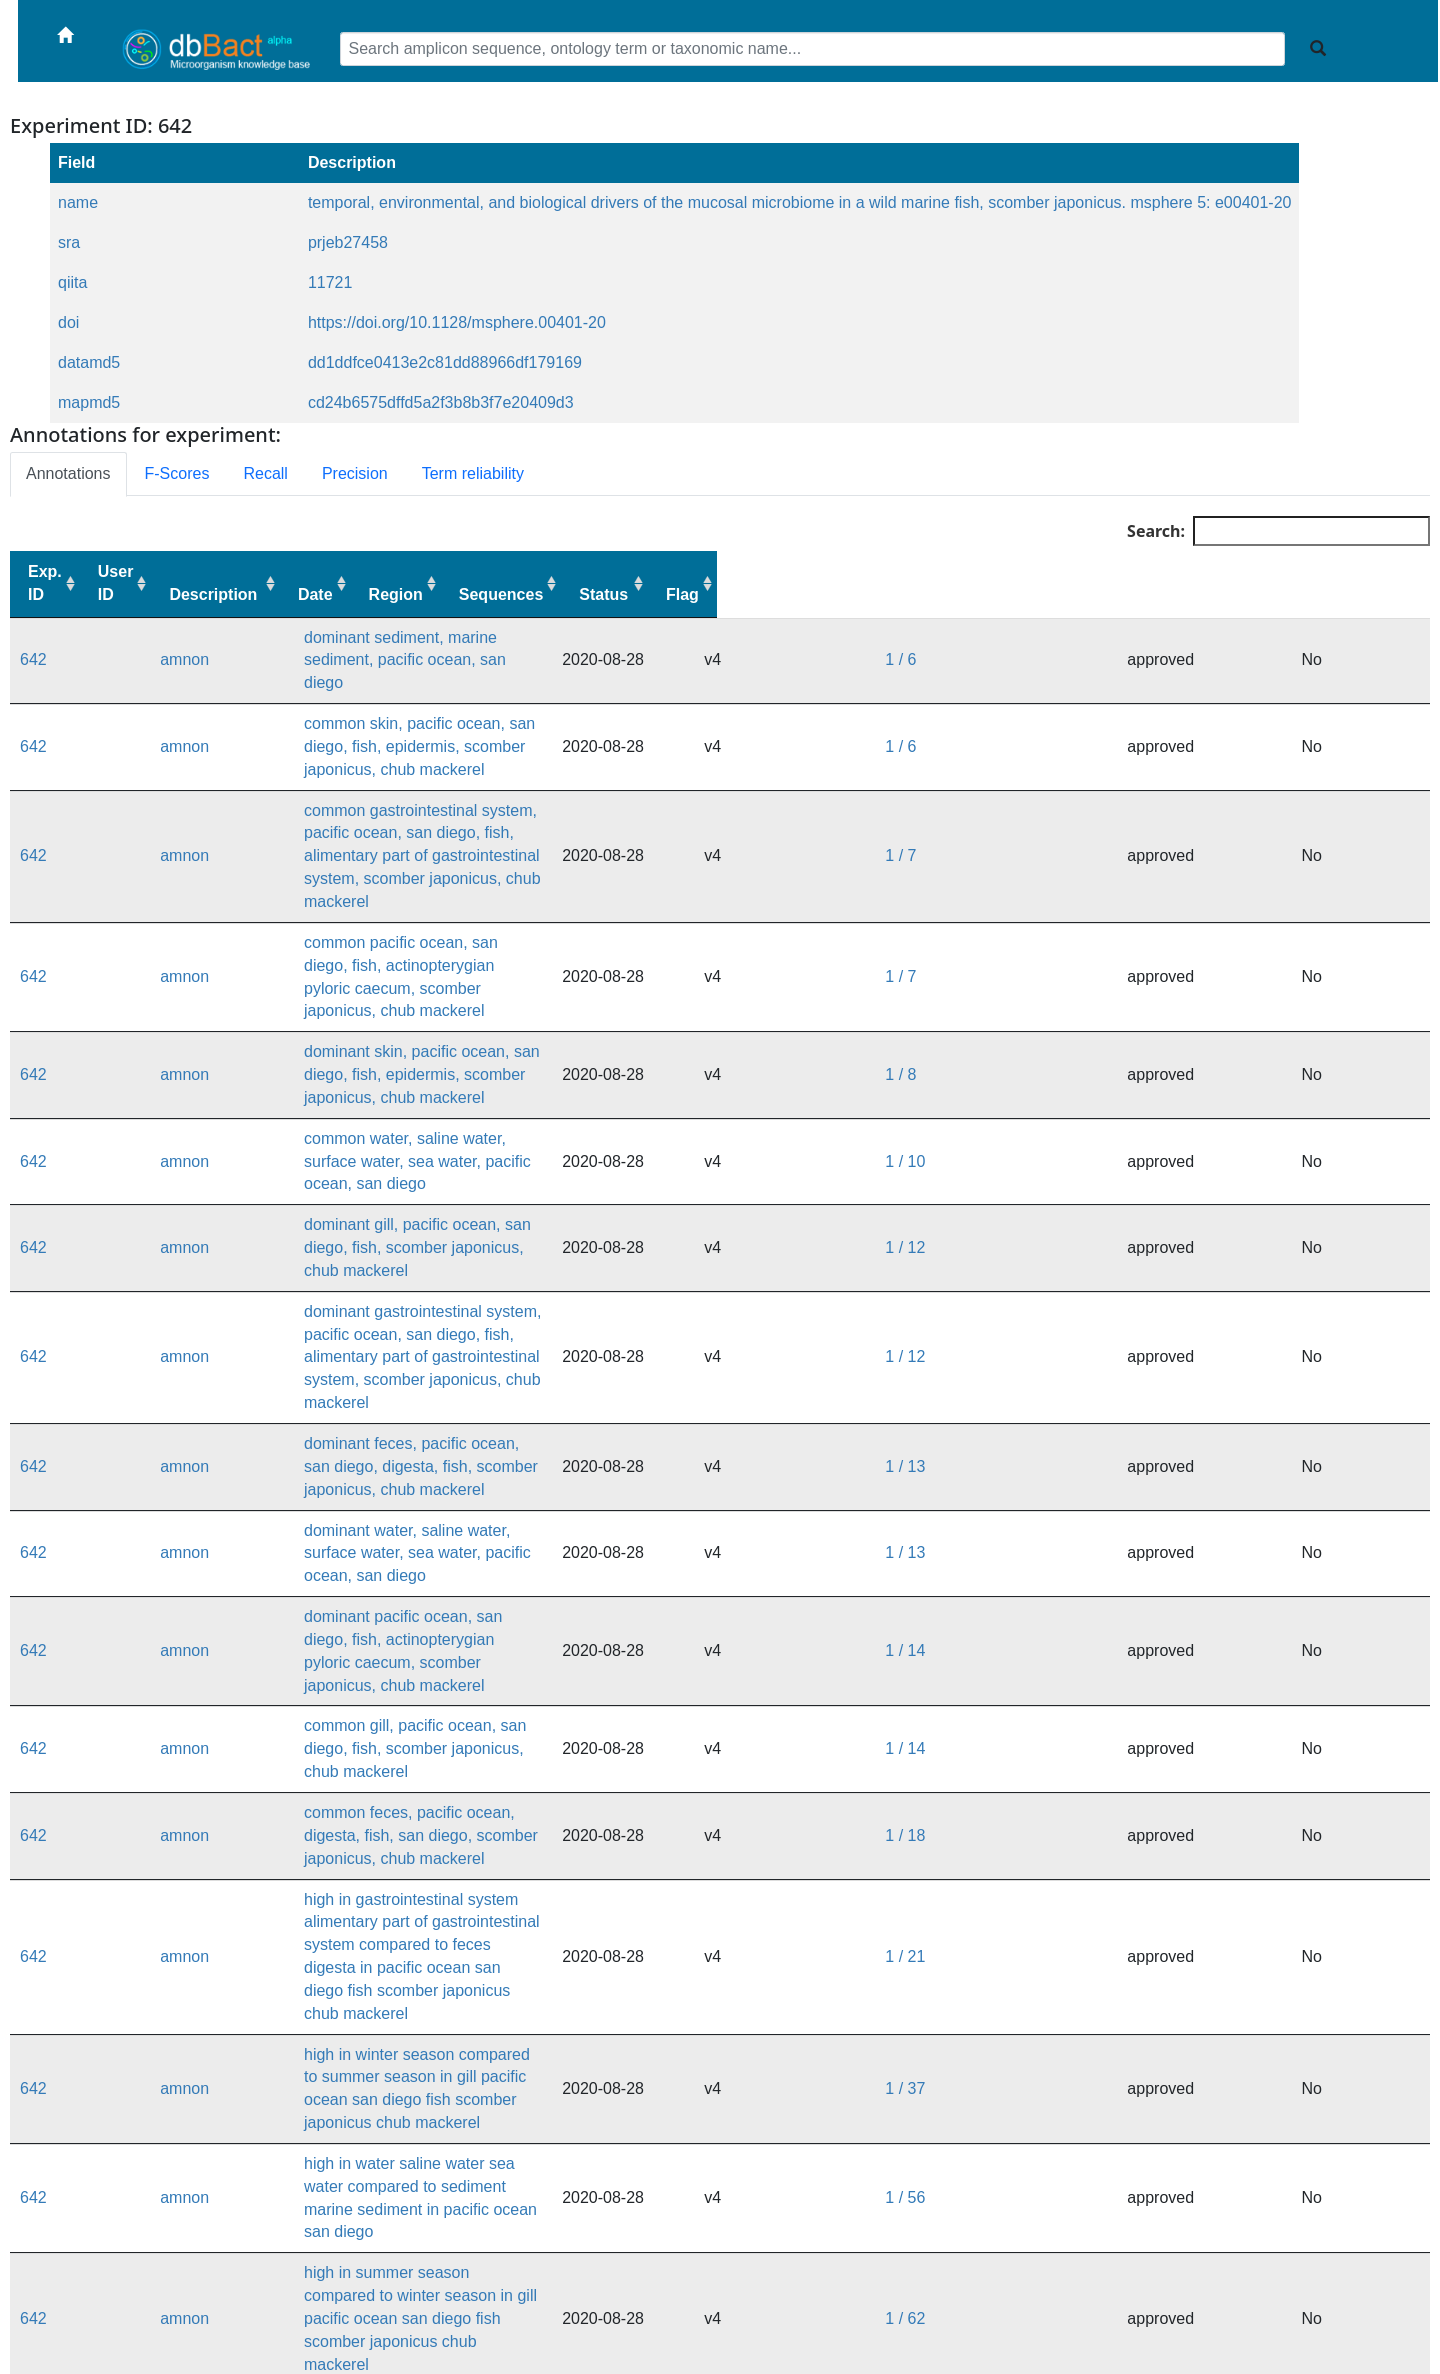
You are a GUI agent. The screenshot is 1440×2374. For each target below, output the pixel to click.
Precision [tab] (355, 473)
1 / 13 (1183, 1157)
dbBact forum (852, 2343)
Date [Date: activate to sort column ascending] (1006, 594)
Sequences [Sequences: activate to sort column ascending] (1213, 594)
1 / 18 (1183, 1412)
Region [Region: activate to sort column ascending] (1107, 594)
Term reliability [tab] (473, 473)
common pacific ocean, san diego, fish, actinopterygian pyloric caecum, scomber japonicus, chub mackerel (565, 839)
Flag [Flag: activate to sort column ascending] (1395, 594)
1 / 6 (1178, 648)
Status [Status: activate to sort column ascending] (1316, 594)
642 (33, 648)
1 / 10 (1183, 966)
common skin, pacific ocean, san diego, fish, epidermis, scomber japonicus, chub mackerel (509, 712)
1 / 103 (1187, 1858)
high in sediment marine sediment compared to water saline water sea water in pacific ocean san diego (552, 2240)
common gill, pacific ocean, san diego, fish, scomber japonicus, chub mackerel (465, 1349)
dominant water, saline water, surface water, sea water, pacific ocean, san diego (470, 1221)
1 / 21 (1183, 1476)
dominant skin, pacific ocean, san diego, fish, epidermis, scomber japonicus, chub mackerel (511, 903)
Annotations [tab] (68, 473)
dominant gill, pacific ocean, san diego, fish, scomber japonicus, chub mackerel (467, 1030)
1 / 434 (1187, 2113)
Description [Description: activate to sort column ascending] (240, 594)
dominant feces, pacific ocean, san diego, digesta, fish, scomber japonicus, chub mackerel (507, 1157)
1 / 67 (1183, 1731)
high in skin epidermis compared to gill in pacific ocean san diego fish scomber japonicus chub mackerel (556, 1794)
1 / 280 (1187, 1985)
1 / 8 (1178, 903)
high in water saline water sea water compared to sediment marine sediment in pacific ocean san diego (552, 1603)
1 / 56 (1183, 1603)
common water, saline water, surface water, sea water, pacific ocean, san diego (467, 966)
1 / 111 (1187, 1922)
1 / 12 (1183, 1030)
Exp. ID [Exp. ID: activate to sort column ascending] (45, 583)
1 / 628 (1187, 2176)
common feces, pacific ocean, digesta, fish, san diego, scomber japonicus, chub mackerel (505, 1412)
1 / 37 (1183, 1540)
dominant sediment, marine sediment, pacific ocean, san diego (409, 648)
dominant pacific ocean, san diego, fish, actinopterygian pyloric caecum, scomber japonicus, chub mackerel (568, 1285)
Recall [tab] (265, 473)
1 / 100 (1187, 1794)
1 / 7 (1178, 775)
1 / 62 (1183, 1667)
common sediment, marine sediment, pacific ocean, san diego (407, 2049)
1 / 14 (1183, 1285)
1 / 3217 (1192, 2240)
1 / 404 (1187, 2049)
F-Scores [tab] (177, 473)
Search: (1278, 531)
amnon (127, 648)
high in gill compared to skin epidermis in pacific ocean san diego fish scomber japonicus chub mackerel (556, 1985)
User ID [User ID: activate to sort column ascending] (129, 583)
